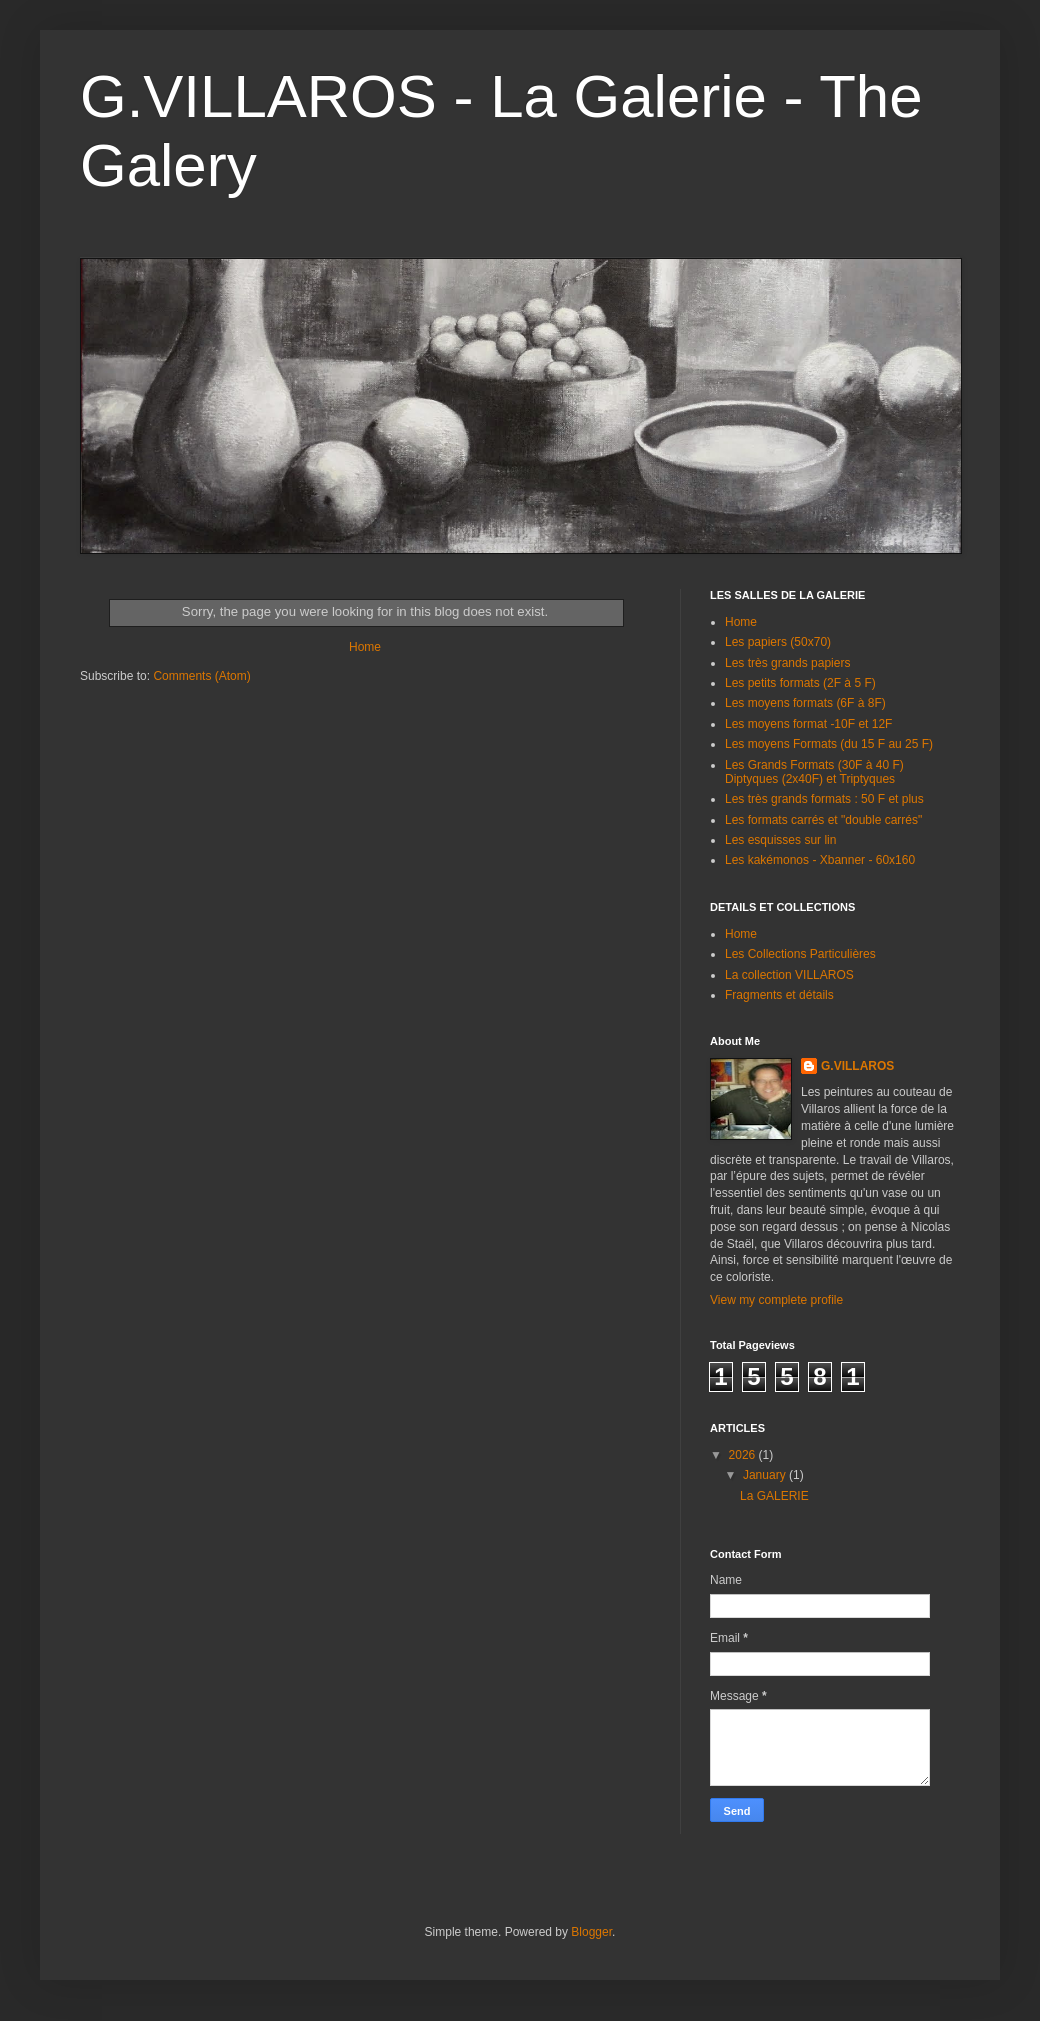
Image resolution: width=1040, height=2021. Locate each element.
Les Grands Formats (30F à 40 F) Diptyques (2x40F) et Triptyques (814, 772)
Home (365, 647)
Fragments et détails (779, 995)
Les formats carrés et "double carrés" (823, 820)
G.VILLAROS (857, 1066)
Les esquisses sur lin (780, 840)
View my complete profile (776, 1300)
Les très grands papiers (787, 663)
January (766, 1475)
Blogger (591, 1932)
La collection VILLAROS (789, 975)
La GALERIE (774, 1496)
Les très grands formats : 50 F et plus (824, 799)
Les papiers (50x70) (778, 642)
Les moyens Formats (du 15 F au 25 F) (829, 744)
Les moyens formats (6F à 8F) (805, 703)
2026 (744, 1455)
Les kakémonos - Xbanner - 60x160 (820, 860)
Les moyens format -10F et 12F (808, 724)
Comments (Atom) (201, 676)
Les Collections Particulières (800, 954)
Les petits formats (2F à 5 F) (800, 683)
